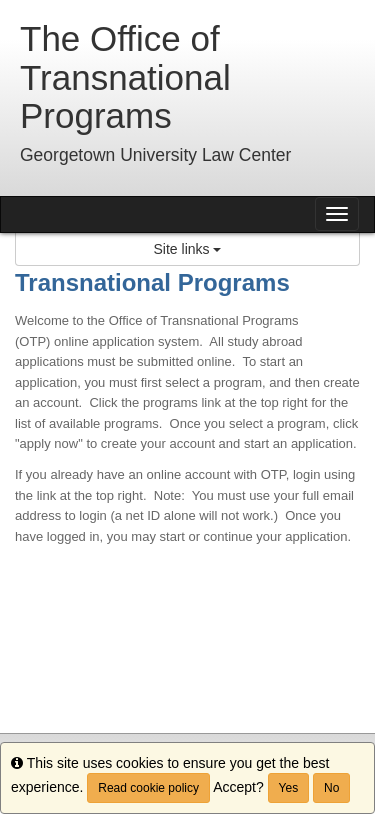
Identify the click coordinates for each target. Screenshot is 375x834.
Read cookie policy (148, 788)
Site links (188, 249)
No (331, 788)
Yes (289, 788)
